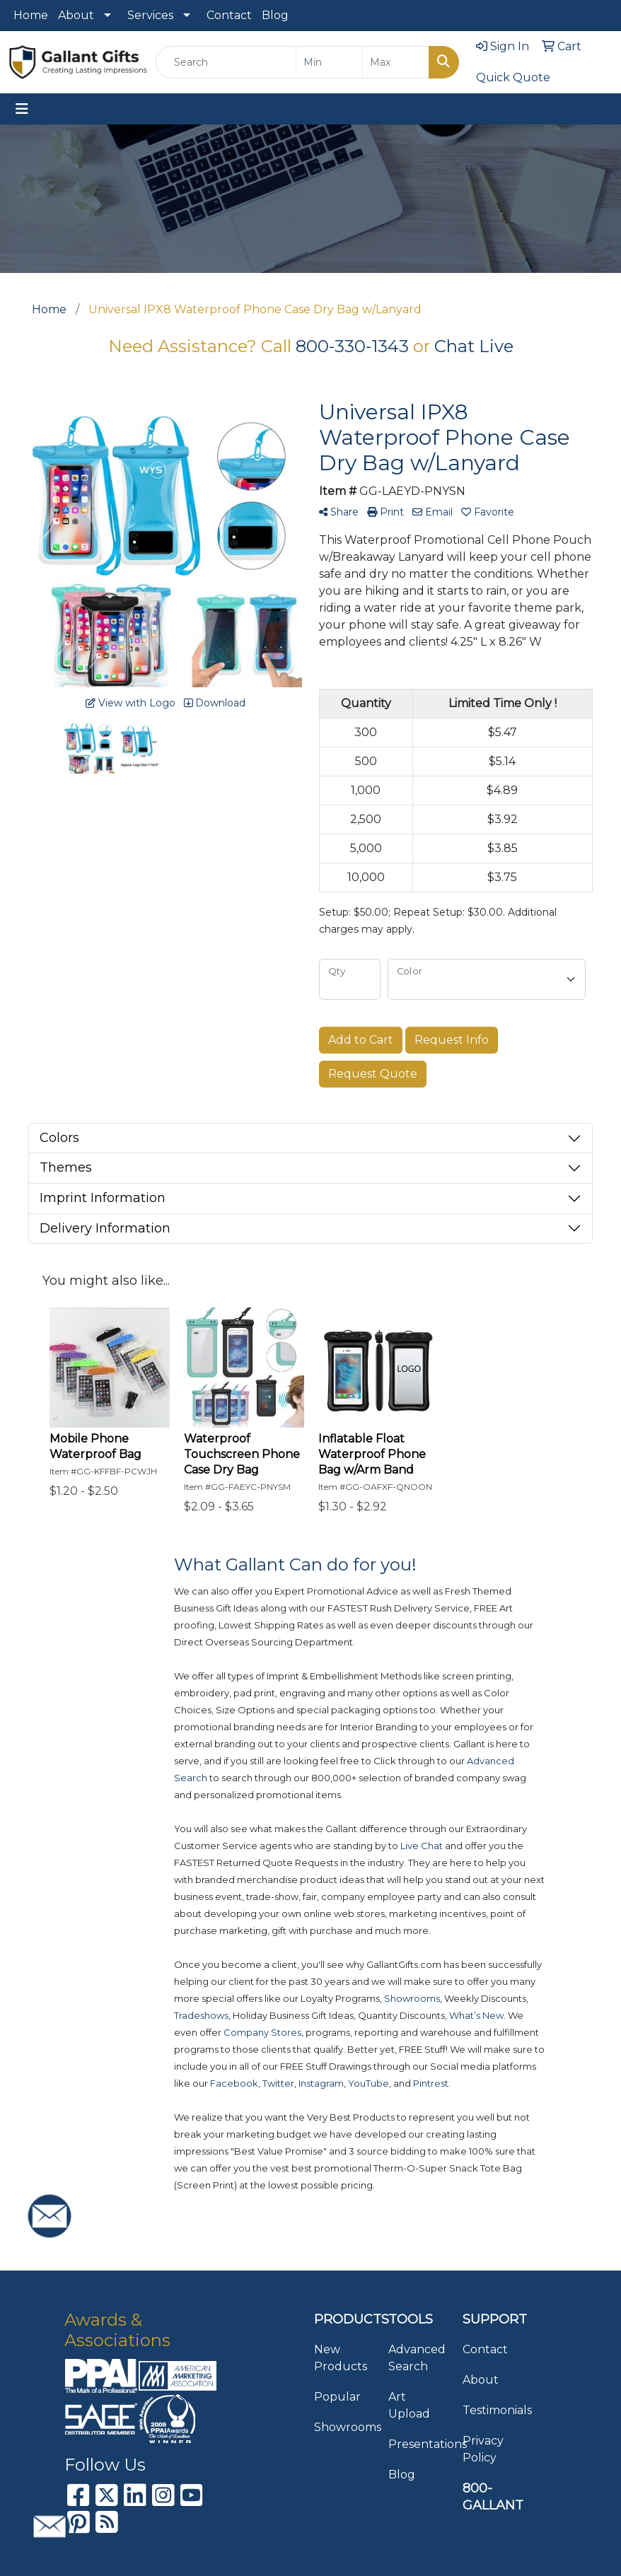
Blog (275, 15)
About (76, 15)
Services (150, 15)
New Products (340, 2358)
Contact (229, 15)
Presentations (417, 2444)
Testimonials (491, 2410)
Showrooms (342, 2427)
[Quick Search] (226, 62)
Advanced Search (417, 2358)
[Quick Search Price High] (395, 62)
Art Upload (409, 2405)
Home (30, 15)
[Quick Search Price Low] (329, 62)
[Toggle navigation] (22, 109)
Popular (337, 2396)
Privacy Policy (483, 2449)
